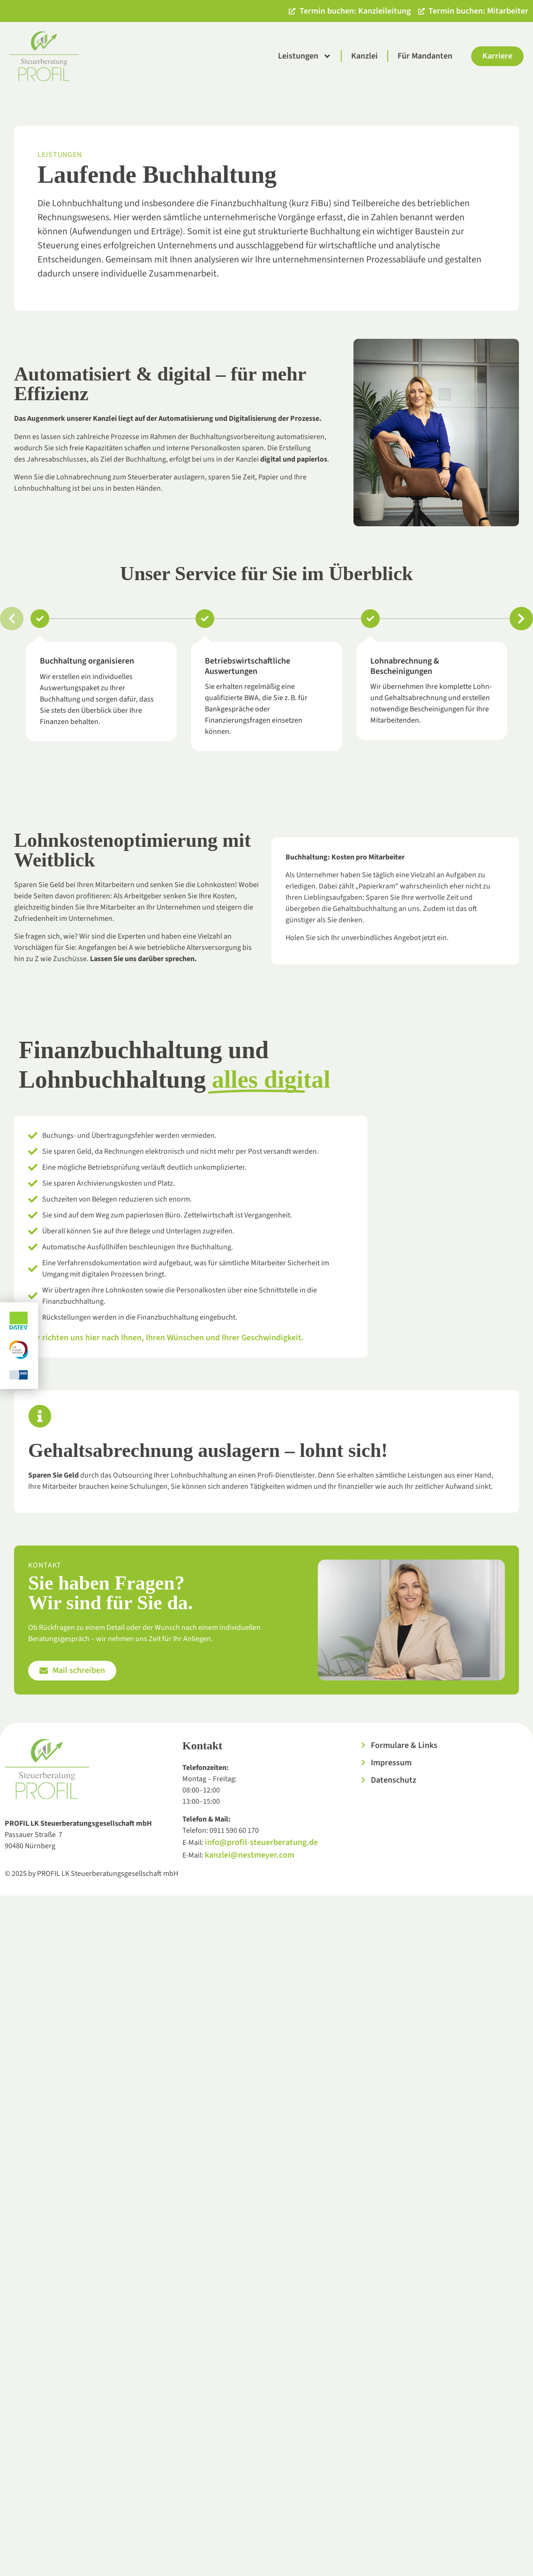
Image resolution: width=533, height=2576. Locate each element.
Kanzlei (364, 56)
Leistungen (304, 56)
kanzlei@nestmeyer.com (249, 1855)
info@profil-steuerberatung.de (261, 1842)
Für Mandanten (425, 56)
